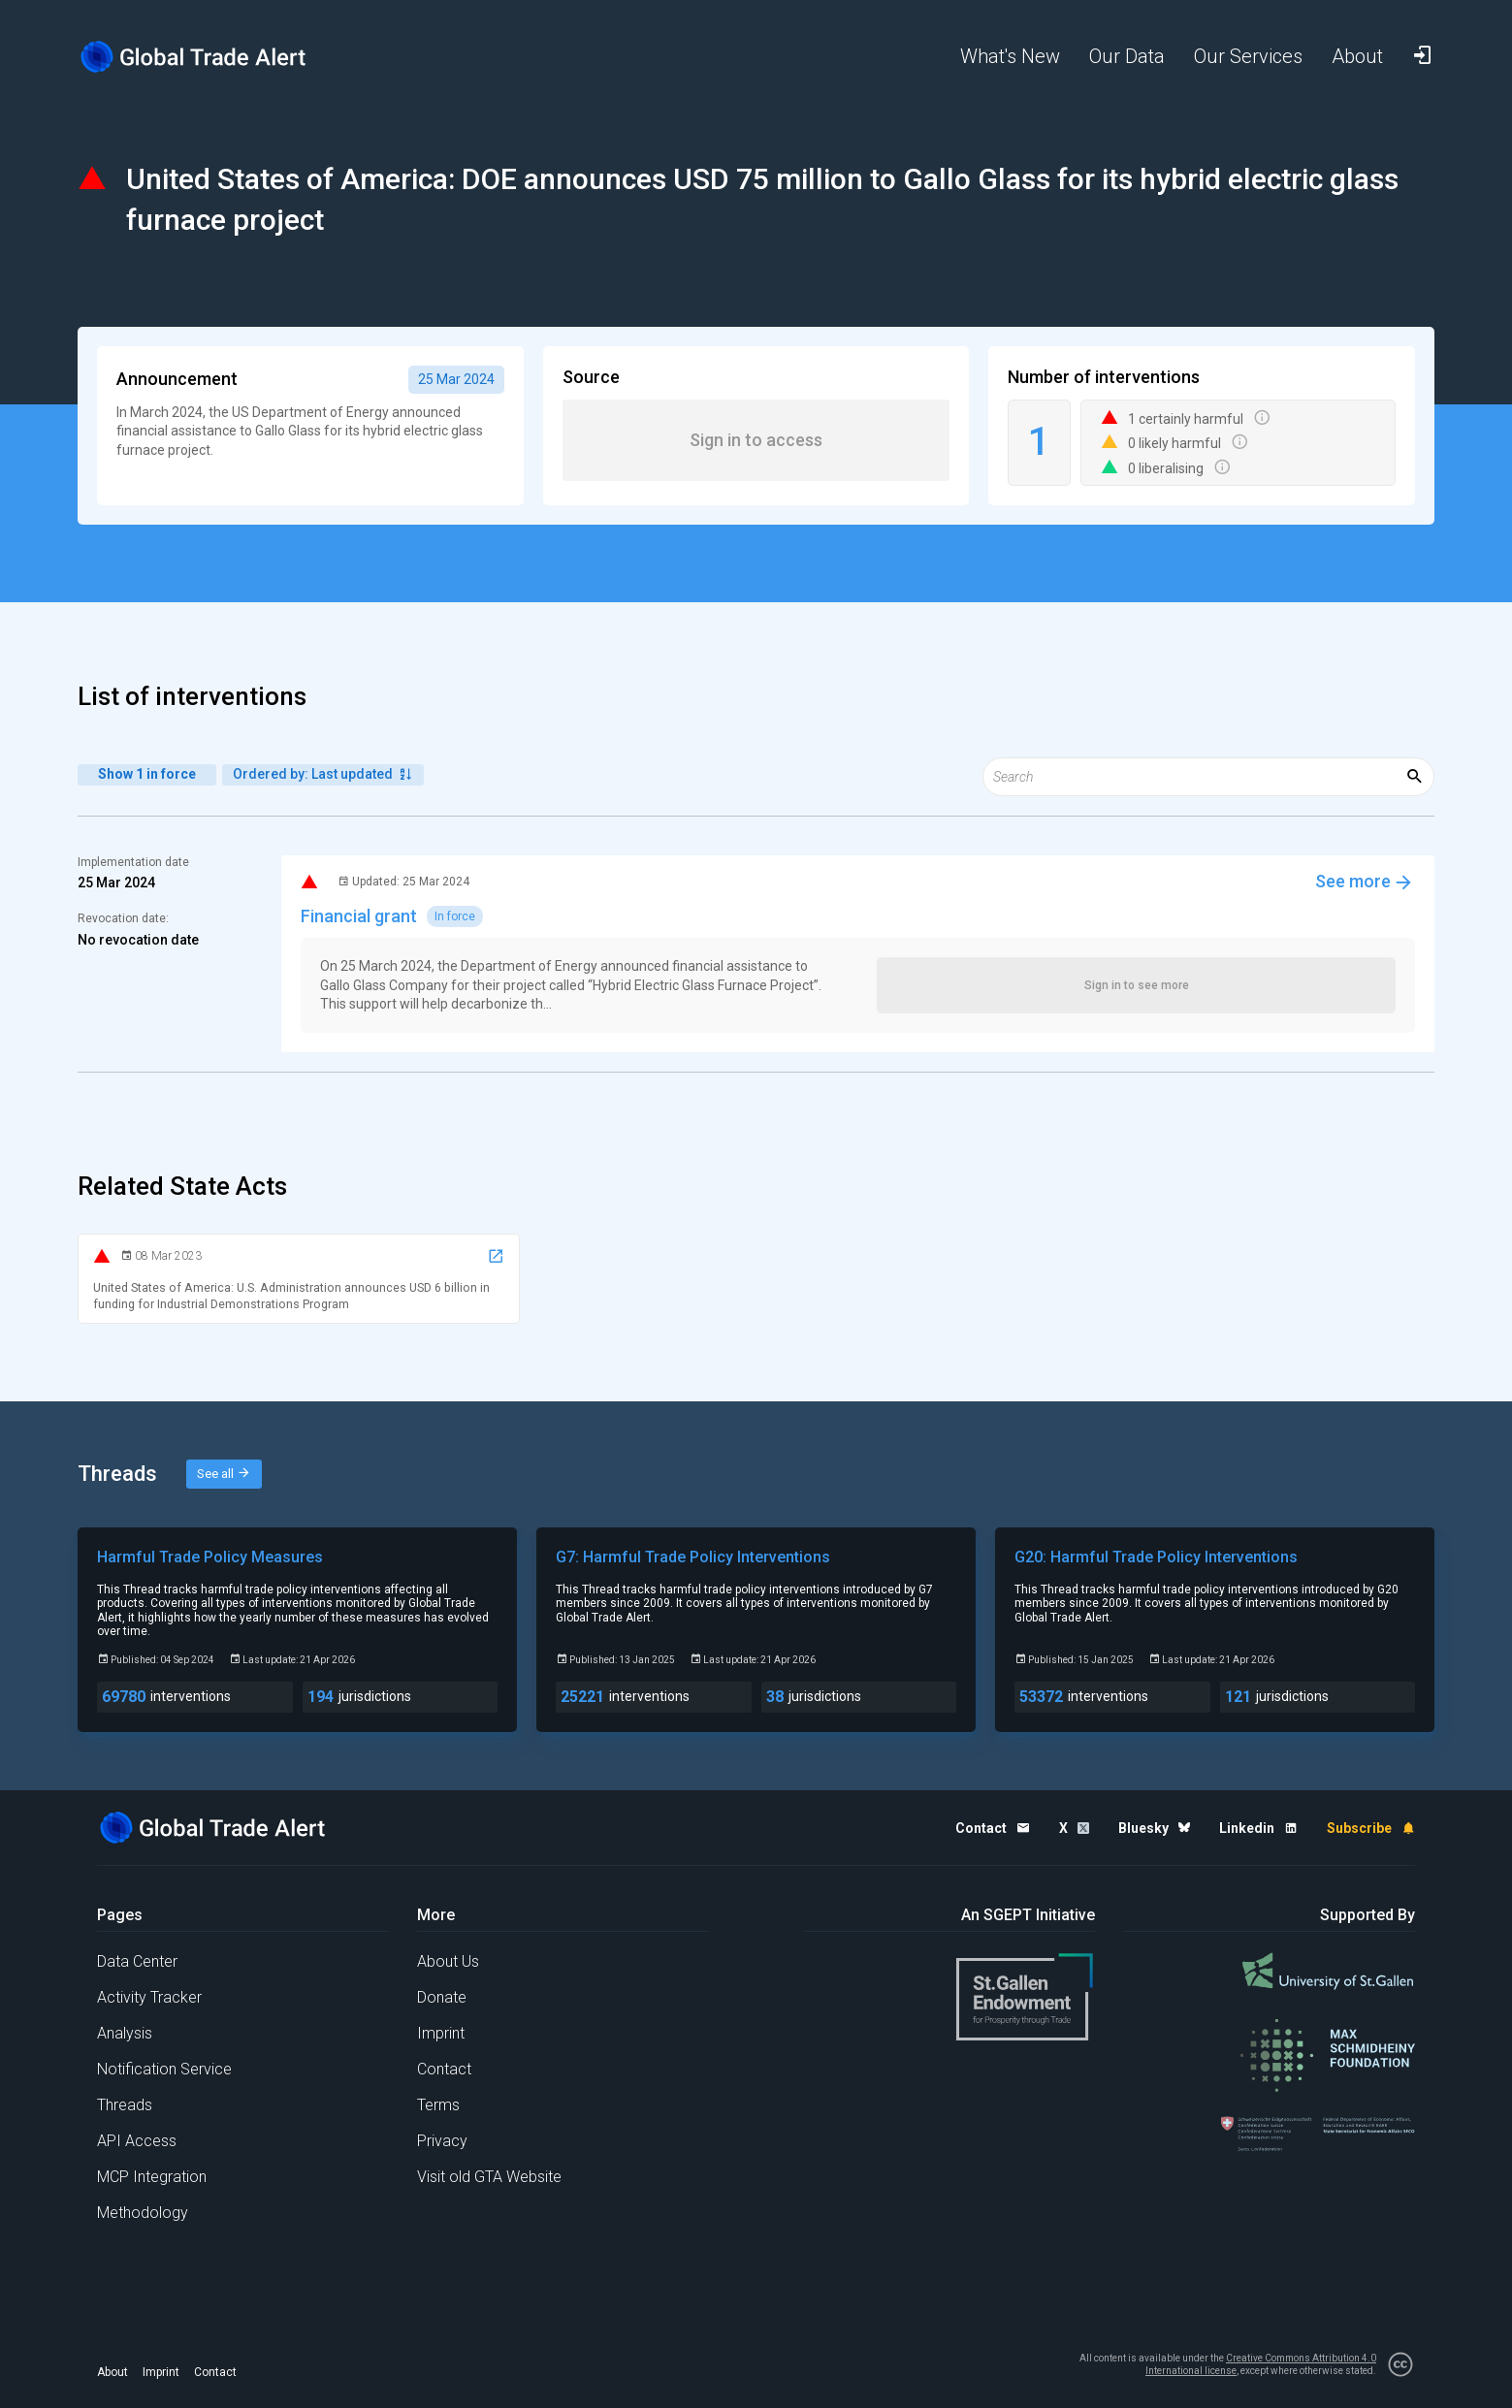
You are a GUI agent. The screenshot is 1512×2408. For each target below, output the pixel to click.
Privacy (442, 2141)
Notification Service (164, 2069)
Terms (438, 2105)
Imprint (441, 2033)
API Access (137, 2141)
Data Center (137, 1961)
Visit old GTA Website (489, 2176)
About (112, 2372)
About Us (448, 1961)
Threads (124, 2105)
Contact (444, 2069)
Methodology (142, 2212)
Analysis (124, 2033)
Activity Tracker (149, 1997)
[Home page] (208, 57)
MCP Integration (152, 2176)
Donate (441, 1997)
